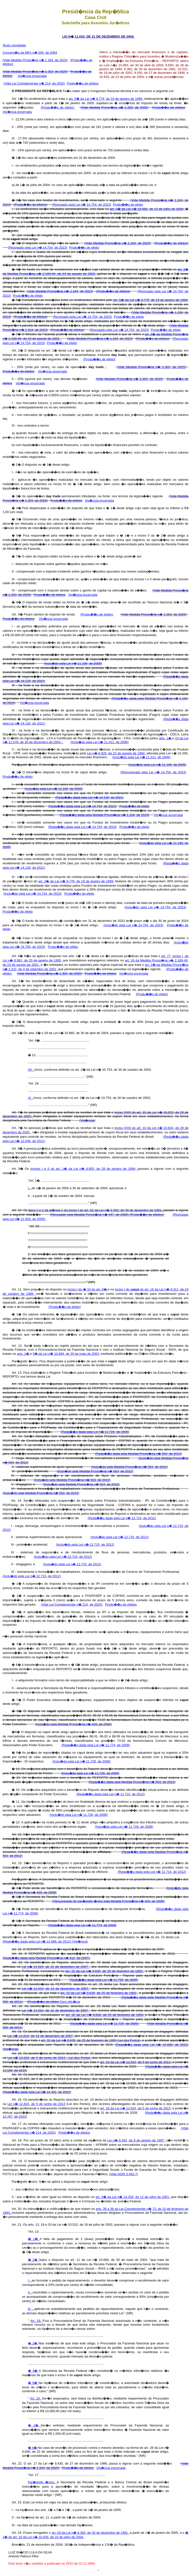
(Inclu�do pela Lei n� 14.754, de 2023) (32, 893)
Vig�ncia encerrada (32, 76)
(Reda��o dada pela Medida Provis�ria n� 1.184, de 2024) (104, 815)
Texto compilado (14, 45)
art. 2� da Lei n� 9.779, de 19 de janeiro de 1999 (75, 881)
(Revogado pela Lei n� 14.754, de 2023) (81, 204)
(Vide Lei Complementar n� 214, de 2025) (34, 83)
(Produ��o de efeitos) (30, 204)
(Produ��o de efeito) (58, 107)
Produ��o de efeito (128, 204)
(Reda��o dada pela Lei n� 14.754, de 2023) (82, 806)
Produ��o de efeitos (82, 83)
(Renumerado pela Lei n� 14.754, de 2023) (153, 772)
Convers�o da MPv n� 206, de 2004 (30, 52)
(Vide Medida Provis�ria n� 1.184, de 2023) (117, 243)
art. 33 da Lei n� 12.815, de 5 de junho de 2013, (135, 2108)
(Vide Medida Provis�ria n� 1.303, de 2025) (35, 71)
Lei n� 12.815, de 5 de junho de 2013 (36, 2104)
